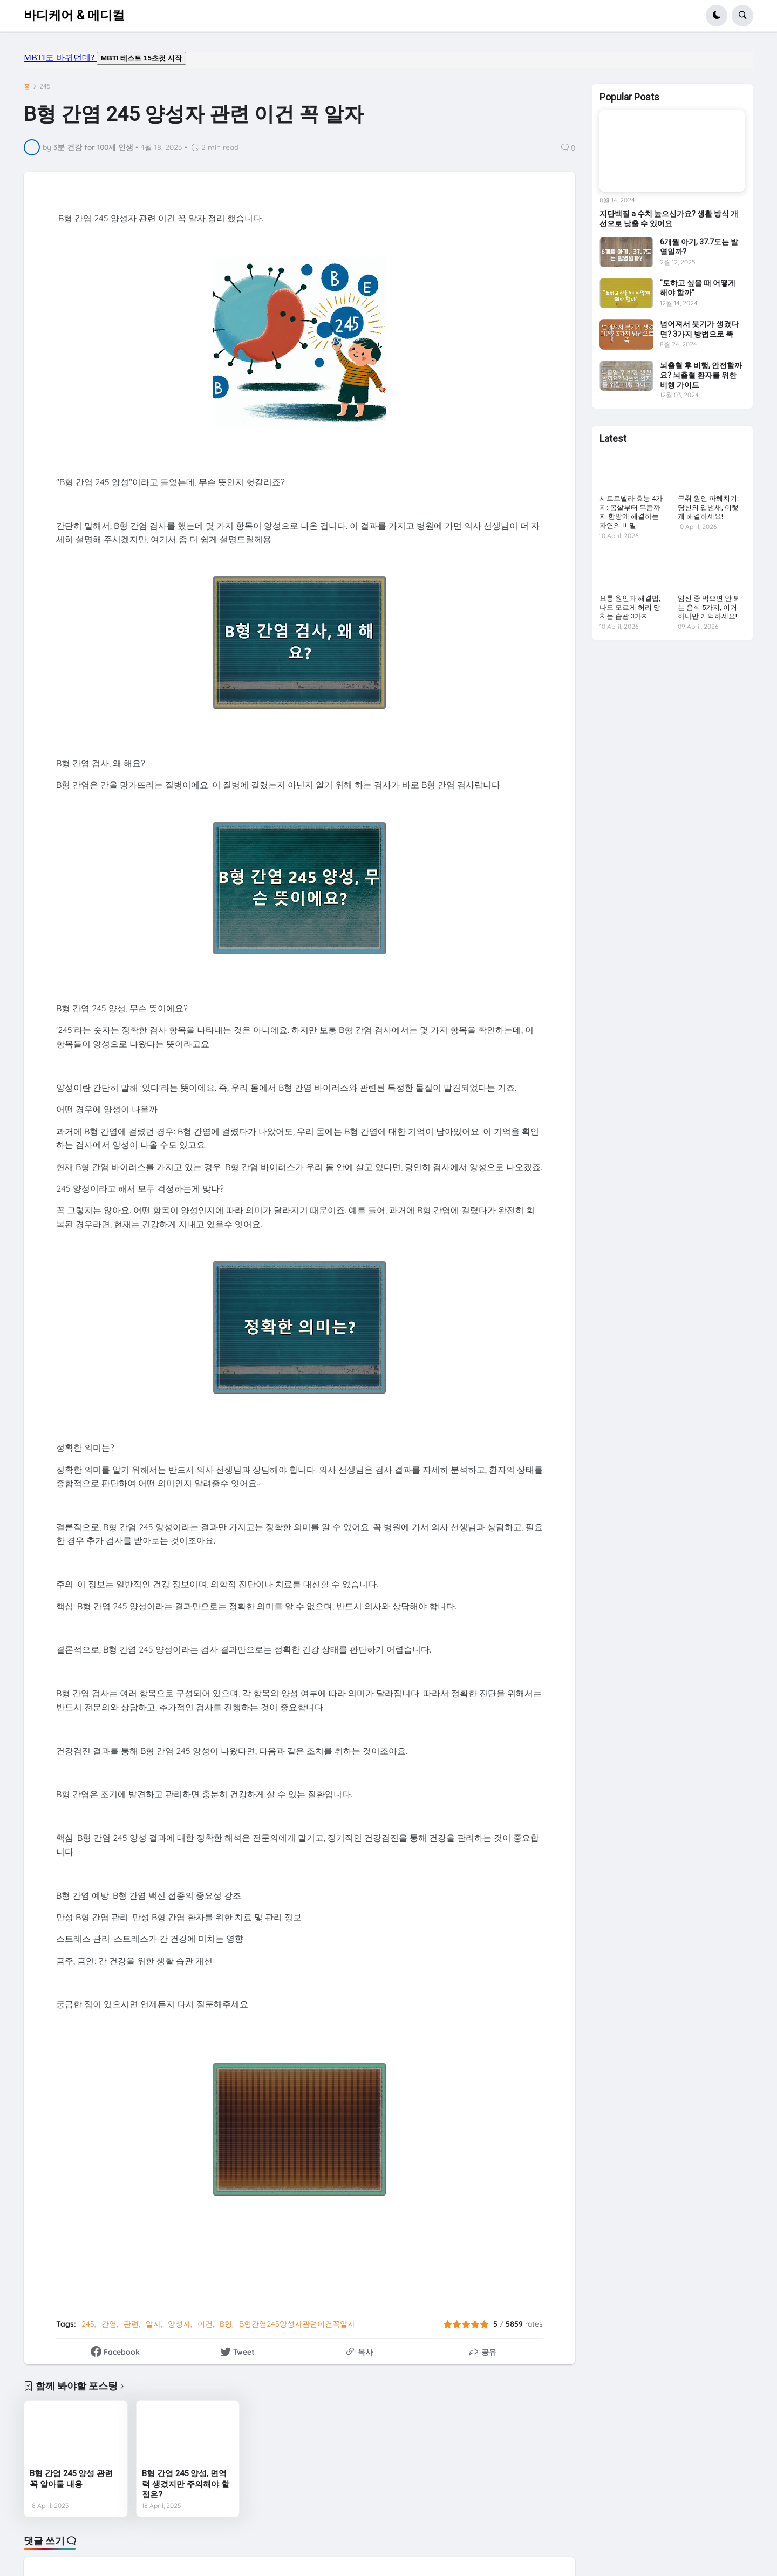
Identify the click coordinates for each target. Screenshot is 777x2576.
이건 (205, 2324)
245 (45, 86)
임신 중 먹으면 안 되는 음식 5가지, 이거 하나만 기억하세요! (709, 607)
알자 (153, 2324)
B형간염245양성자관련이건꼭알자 (297, 2324)
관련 (131, 2324)
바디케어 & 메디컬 (74, 15)
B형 (226, 2324)
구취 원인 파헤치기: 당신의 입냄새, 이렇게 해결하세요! (708, 507)
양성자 (179, 2324)
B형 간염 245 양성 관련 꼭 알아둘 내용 (71, 2479)
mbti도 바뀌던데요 (388, 60)
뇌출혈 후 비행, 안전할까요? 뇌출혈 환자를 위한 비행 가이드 (701, 375)
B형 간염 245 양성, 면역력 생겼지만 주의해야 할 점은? (185, 2484)
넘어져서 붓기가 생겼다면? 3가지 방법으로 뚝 (699, 329)
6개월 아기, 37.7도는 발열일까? (699, 246)
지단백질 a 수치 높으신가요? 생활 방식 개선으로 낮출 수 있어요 (668, 218)
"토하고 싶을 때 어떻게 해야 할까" (697, 287)
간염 (109, 2324)
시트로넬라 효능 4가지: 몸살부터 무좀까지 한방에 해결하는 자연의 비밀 (631, 512)
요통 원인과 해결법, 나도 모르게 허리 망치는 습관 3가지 (629, 607)
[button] (716, 15)
